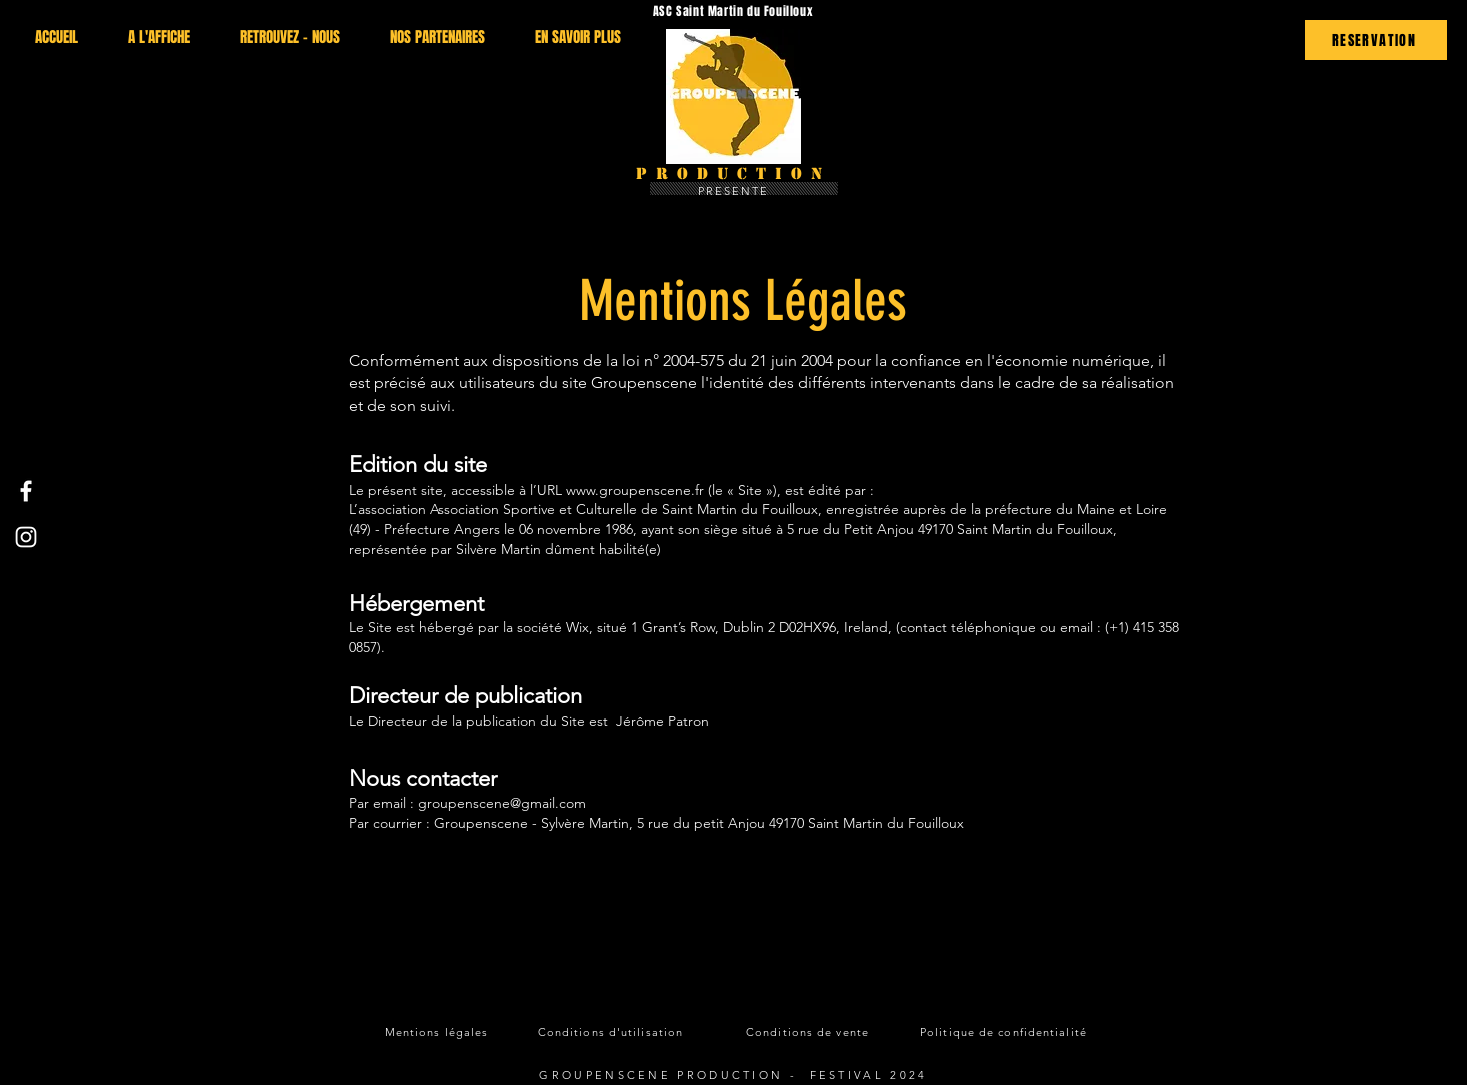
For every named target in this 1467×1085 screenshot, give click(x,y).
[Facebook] (26, 491)
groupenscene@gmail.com (502, 803)
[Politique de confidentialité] (1006, 1032)
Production (733, 173)
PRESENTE (733, 191)
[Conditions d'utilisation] (613, 1032)
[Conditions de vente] (810, 1032)
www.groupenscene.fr (635, 490)
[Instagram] (26, 537)
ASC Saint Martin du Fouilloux (733, 11)
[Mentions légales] (439, 1032)
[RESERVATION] (1376, 40)
